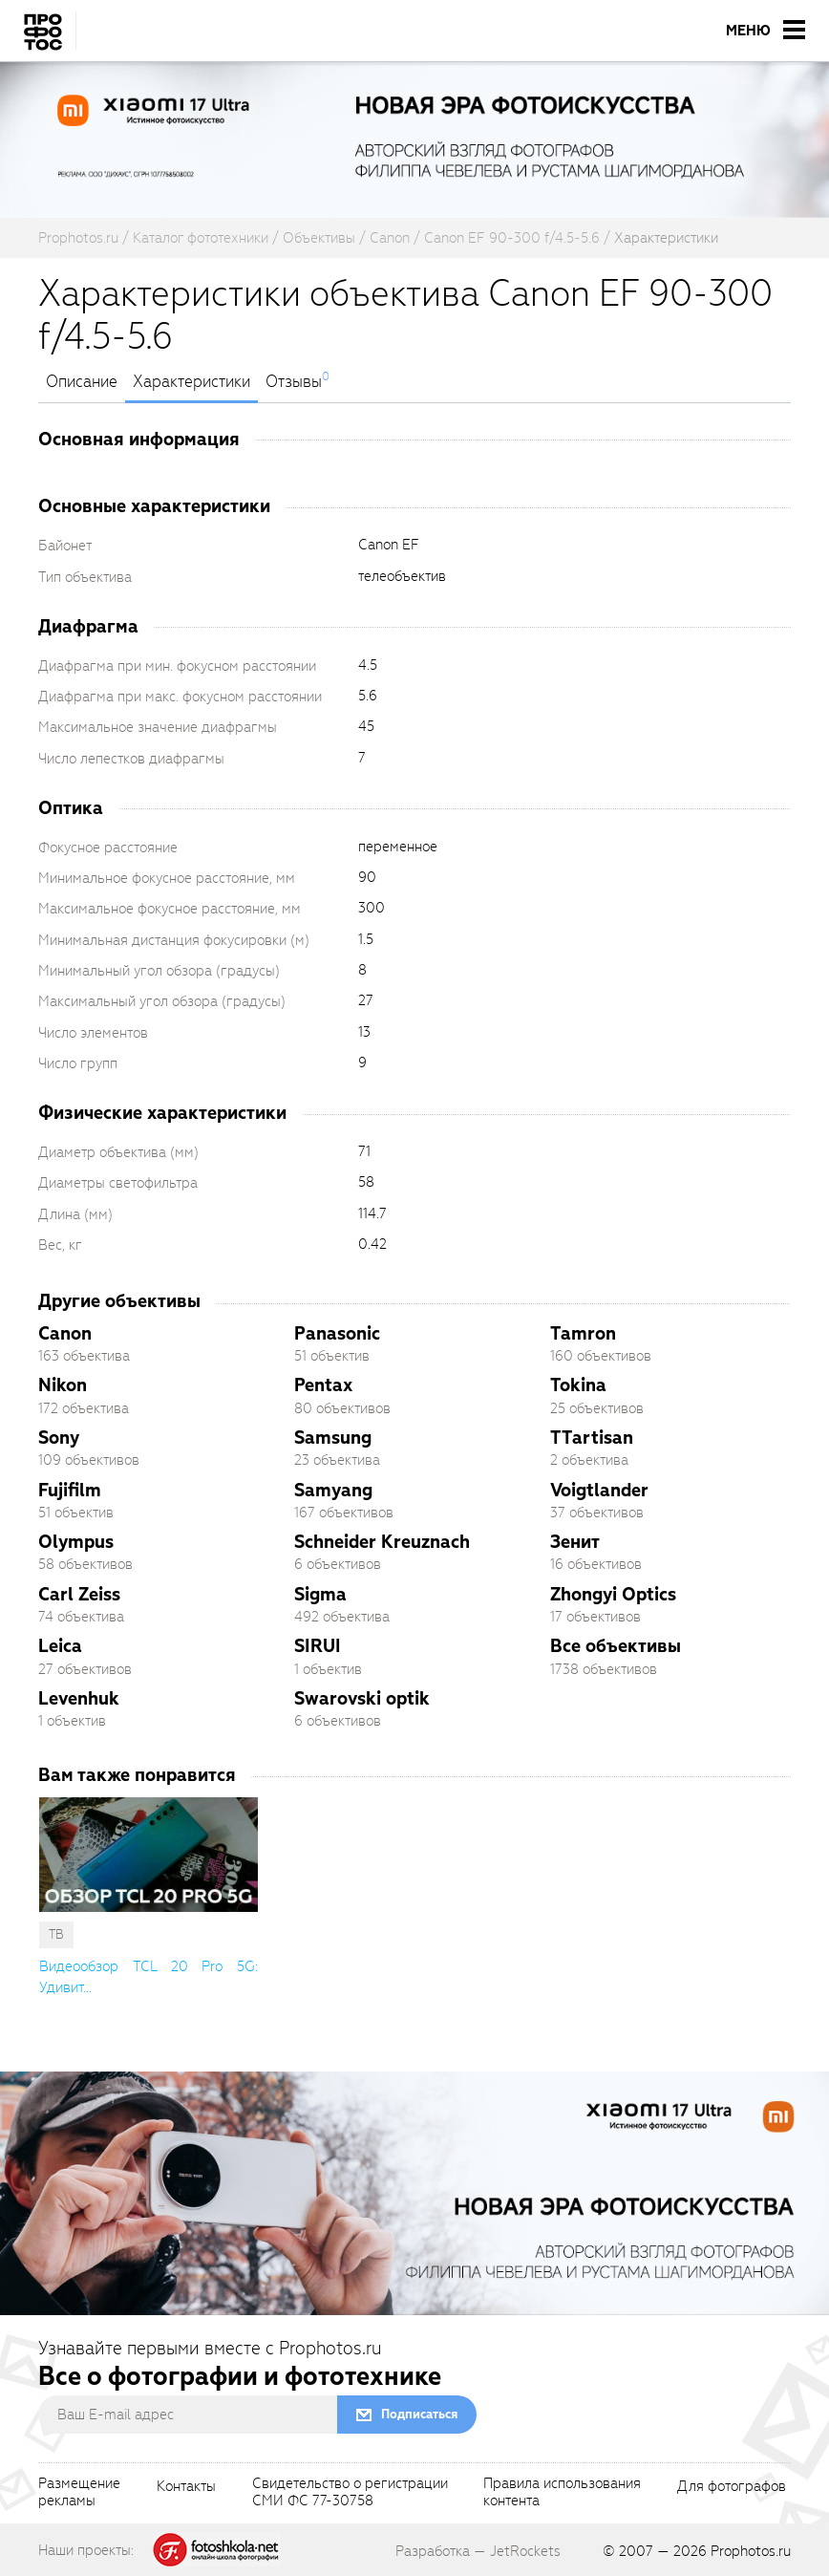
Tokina (578, 1385)
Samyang (333, 1490)
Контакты (186, 2487)
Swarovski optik (362, 1698)
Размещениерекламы (79, 2493)
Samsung (333, 1437)
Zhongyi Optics (613, 1594)
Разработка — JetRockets (478, 2551)
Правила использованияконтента (562, 2493)
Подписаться (419, 2414)
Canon (65, 1333)
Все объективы (615, 1646)
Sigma (320, 1594)
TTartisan (591, 1437)
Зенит (575, 1542)
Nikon (62, 1385)
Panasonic (337, 1333)
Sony (58, 1437)
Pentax (323, 1385)
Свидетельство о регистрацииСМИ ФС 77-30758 (350, 2493)
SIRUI (317, 1646)
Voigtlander (599, 1490)
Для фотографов (731, 2487)
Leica (60, 1646)
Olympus (76, 1542)
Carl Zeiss (79, 1594)
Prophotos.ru (751, 2551)
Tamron (583, 1333)
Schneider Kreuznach (382, 1542)
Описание (81, 382)
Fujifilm (69, 1490)
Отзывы (294, 382)
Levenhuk (78, 1698)
